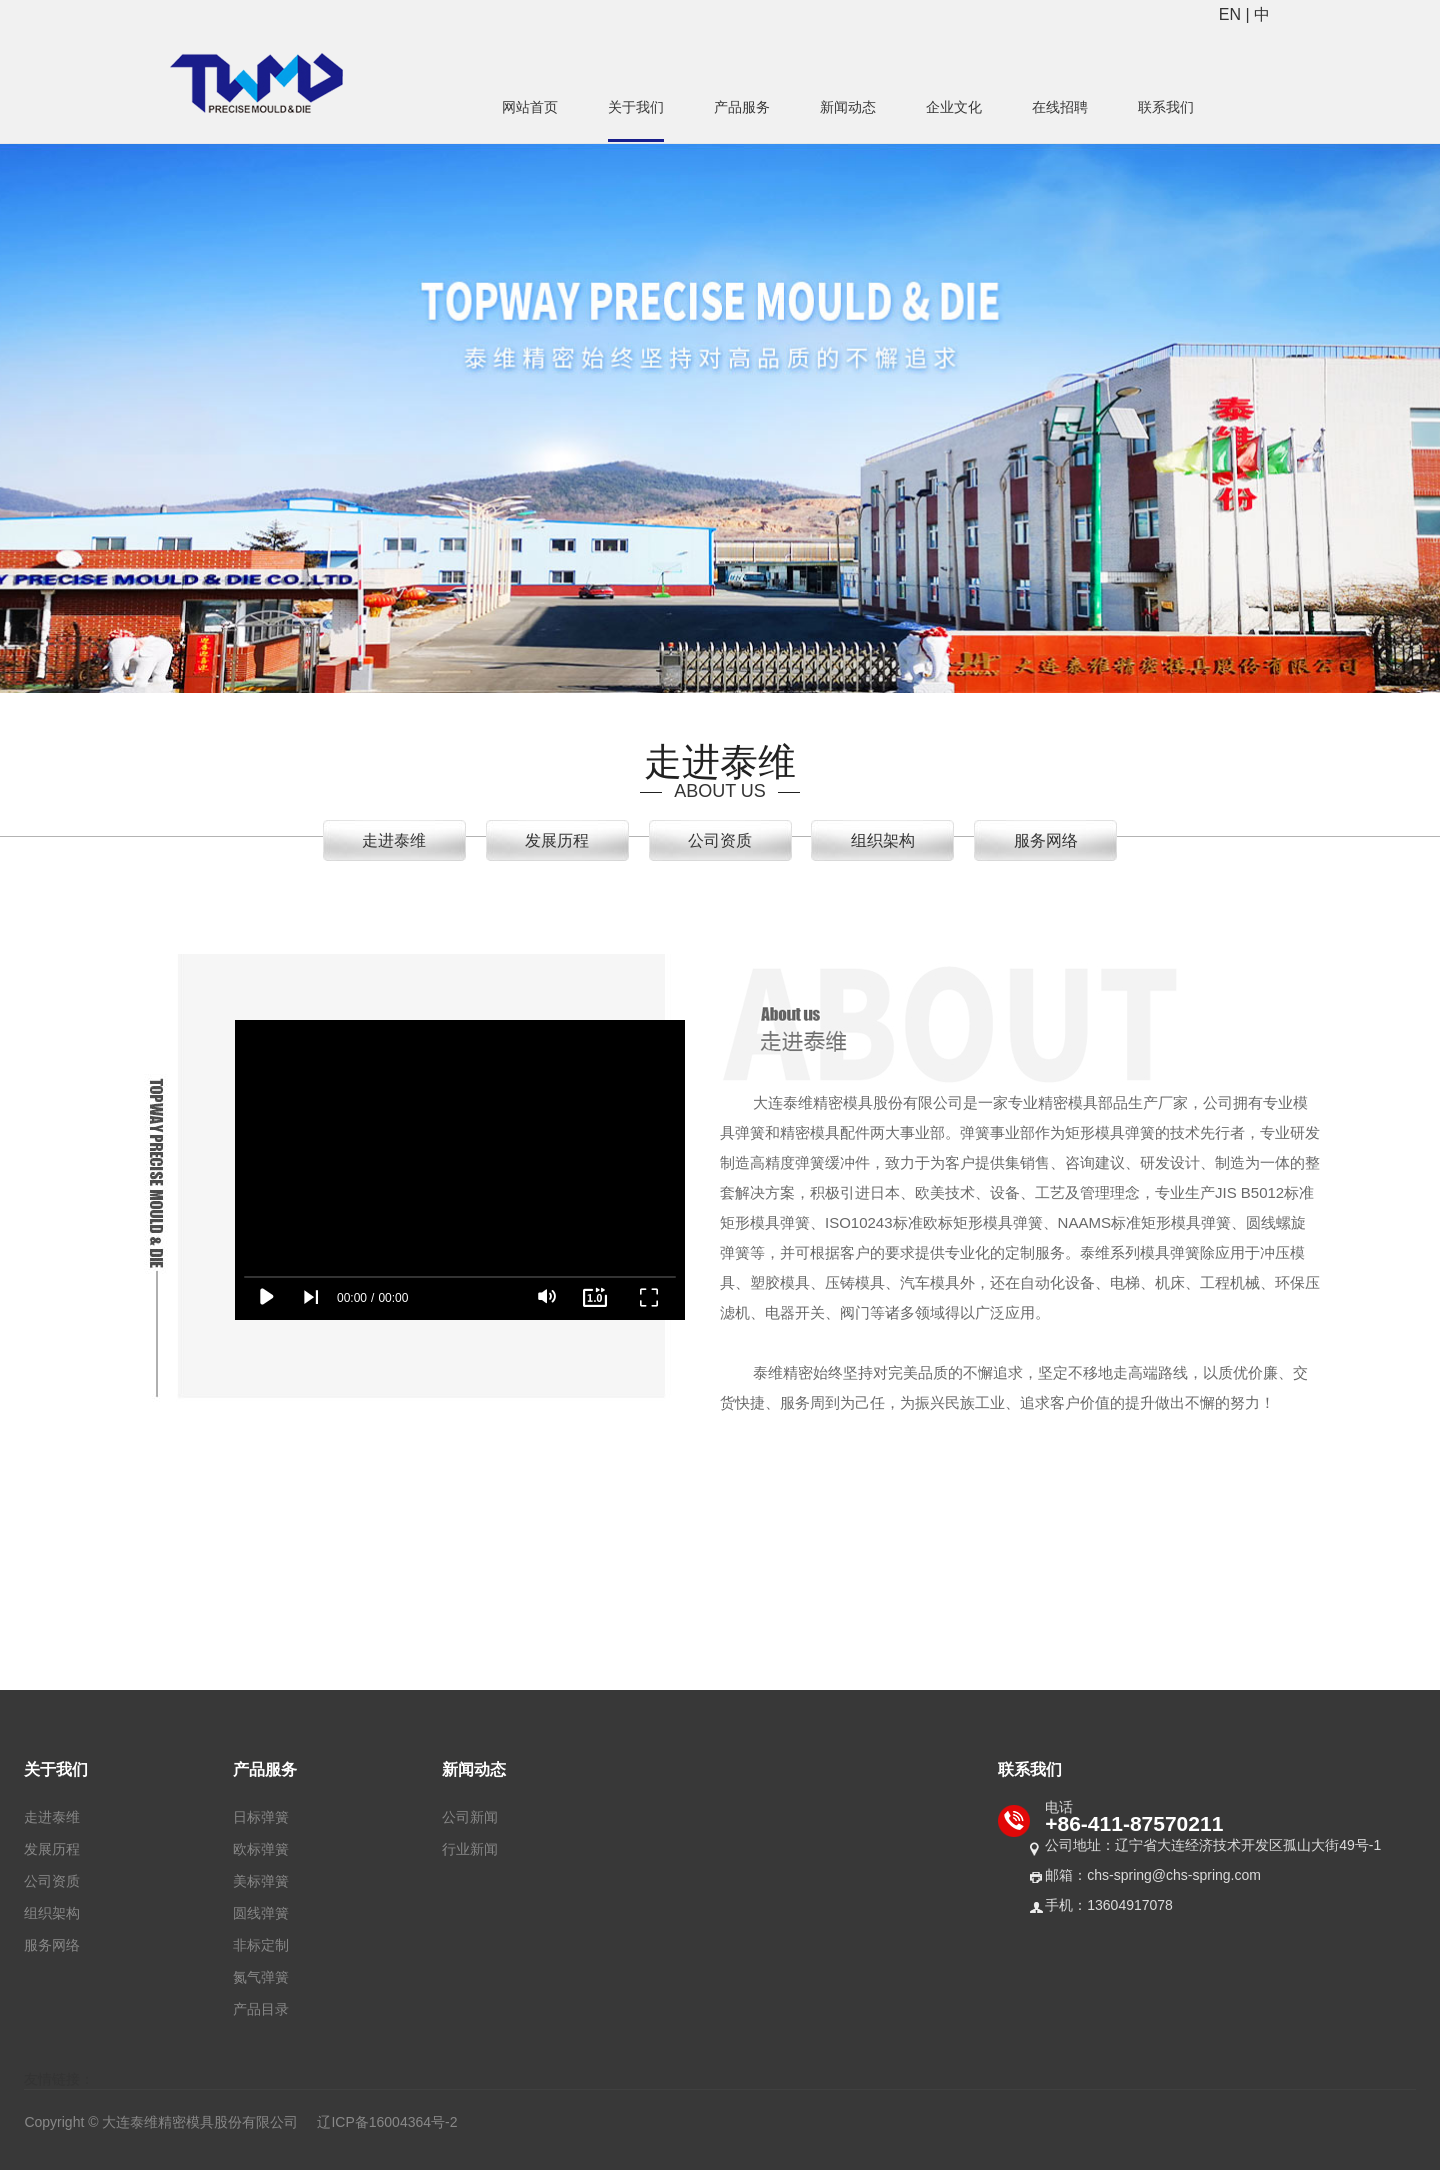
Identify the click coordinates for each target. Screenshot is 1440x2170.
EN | (1236, 14)
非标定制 (261, 1945)
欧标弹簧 (261, 1849)
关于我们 (636, 107)
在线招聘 (1060, 107)
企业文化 (954, 107)
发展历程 (557, 840)
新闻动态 (848, 107)
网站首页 (530, 107)
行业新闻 (470, 1849)
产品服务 (742, 107)
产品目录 (261, 2009)
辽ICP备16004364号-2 (387, 2122)
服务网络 (1046, 840)
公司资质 (720, 840)
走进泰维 (394, 840)
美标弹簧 (261, 1881)
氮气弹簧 (261, 1977)
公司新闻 (470, 1817)
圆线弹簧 (261, 1913)
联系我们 (1166, 107)
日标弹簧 (261, 1817)
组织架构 (883, 840)
